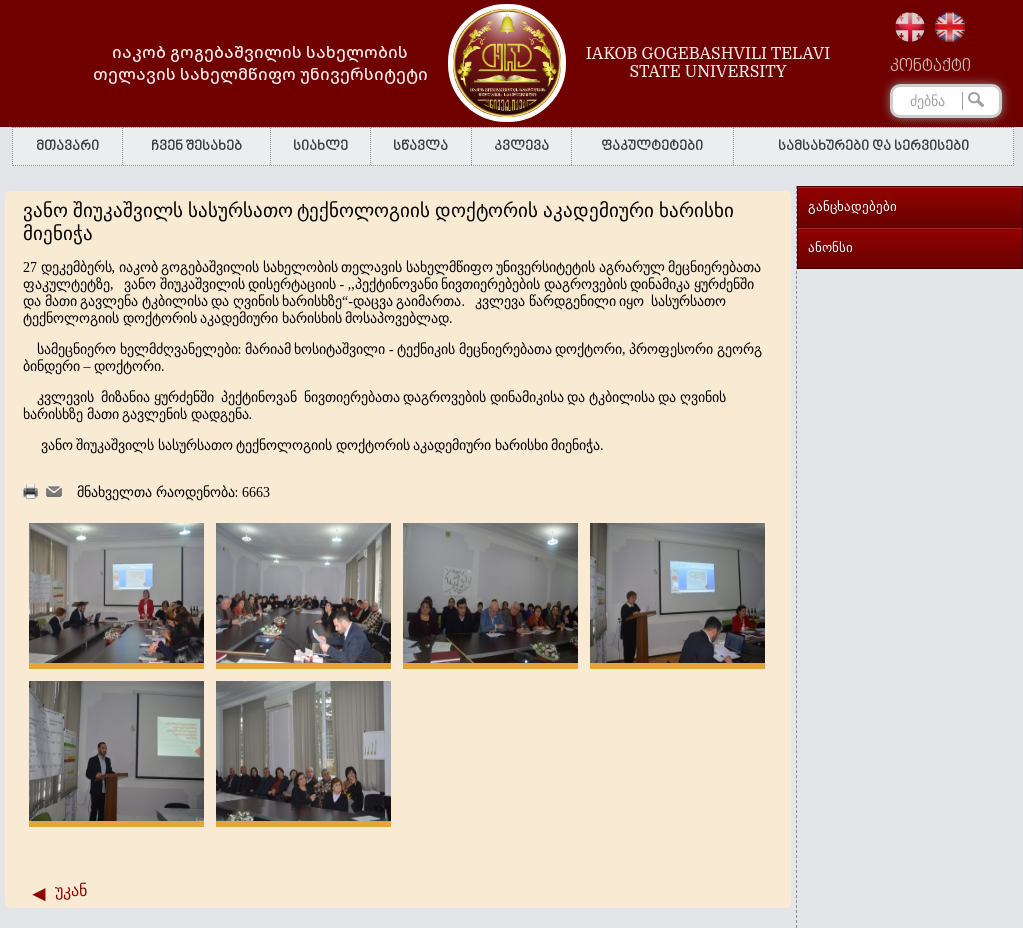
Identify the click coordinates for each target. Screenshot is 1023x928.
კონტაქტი (930, 67)
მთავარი (67, 146)
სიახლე (320, 146)
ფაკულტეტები (652, 146)
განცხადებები (852, 206)
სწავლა (420, 146)
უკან (71, 890)
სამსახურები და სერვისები (873, 146)
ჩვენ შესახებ (196, 146)
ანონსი (830, 247)
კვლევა (521, 146)
